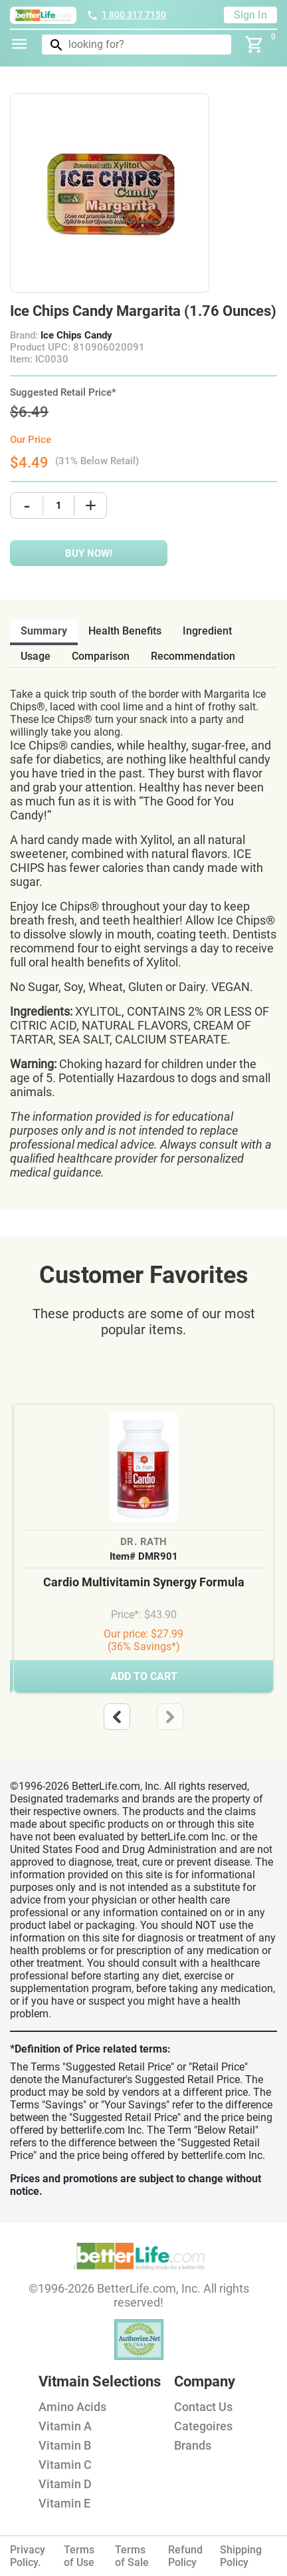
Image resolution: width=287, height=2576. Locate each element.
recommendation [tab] (193, 656)
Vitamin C (65, 2465)
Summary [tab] (44, 631)
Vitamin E (64, 2503)
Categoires (203, 2426)
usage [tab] (35, 656)
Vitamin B (65, 2445)
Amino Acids (72, 2407)
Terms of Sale (132, 2556)
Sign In (250, 15)
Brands (192, 2445)
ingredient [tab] (207, 631)
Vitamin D (65, 2484)
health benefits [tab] (124, 631)
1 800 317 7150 (126, 14)
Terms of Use (79, 2556)
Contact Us (203, 2407)
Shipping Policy (241, 2556)
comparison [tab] (101, 656)
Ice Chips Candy (76, 335)
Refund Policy (185, 2556)
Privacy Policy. (27, 2556)
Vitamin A (65, 2426)
